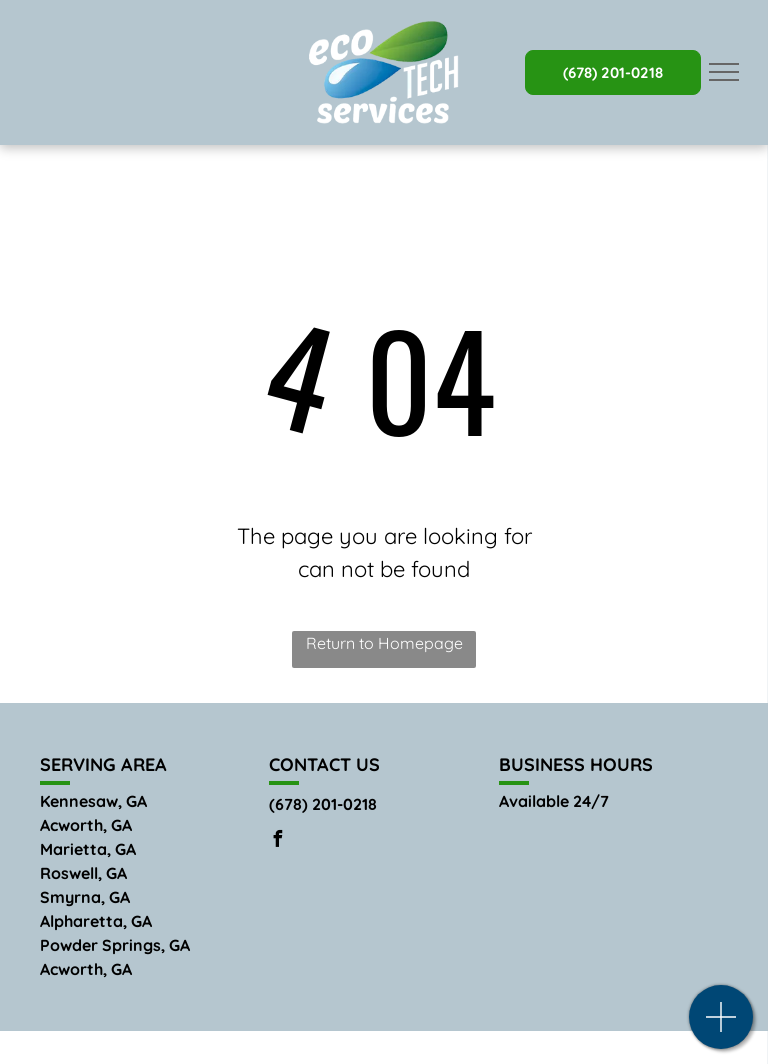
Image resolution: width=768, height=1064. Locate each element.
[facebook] (277, 841)
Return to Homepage (384, 643)
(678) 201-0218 (323, 804)
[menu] (724, 72)
